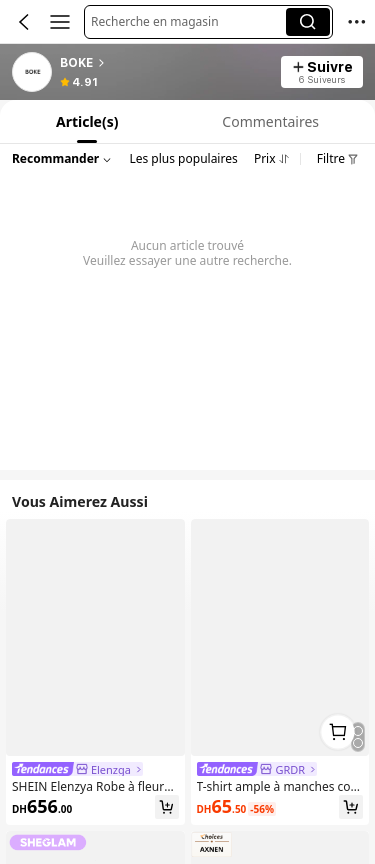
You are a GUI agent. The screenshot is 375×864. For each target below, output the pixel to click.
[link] (33, 73)
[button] (188, 22)
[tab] (85, 121)
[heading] (164, 63)
